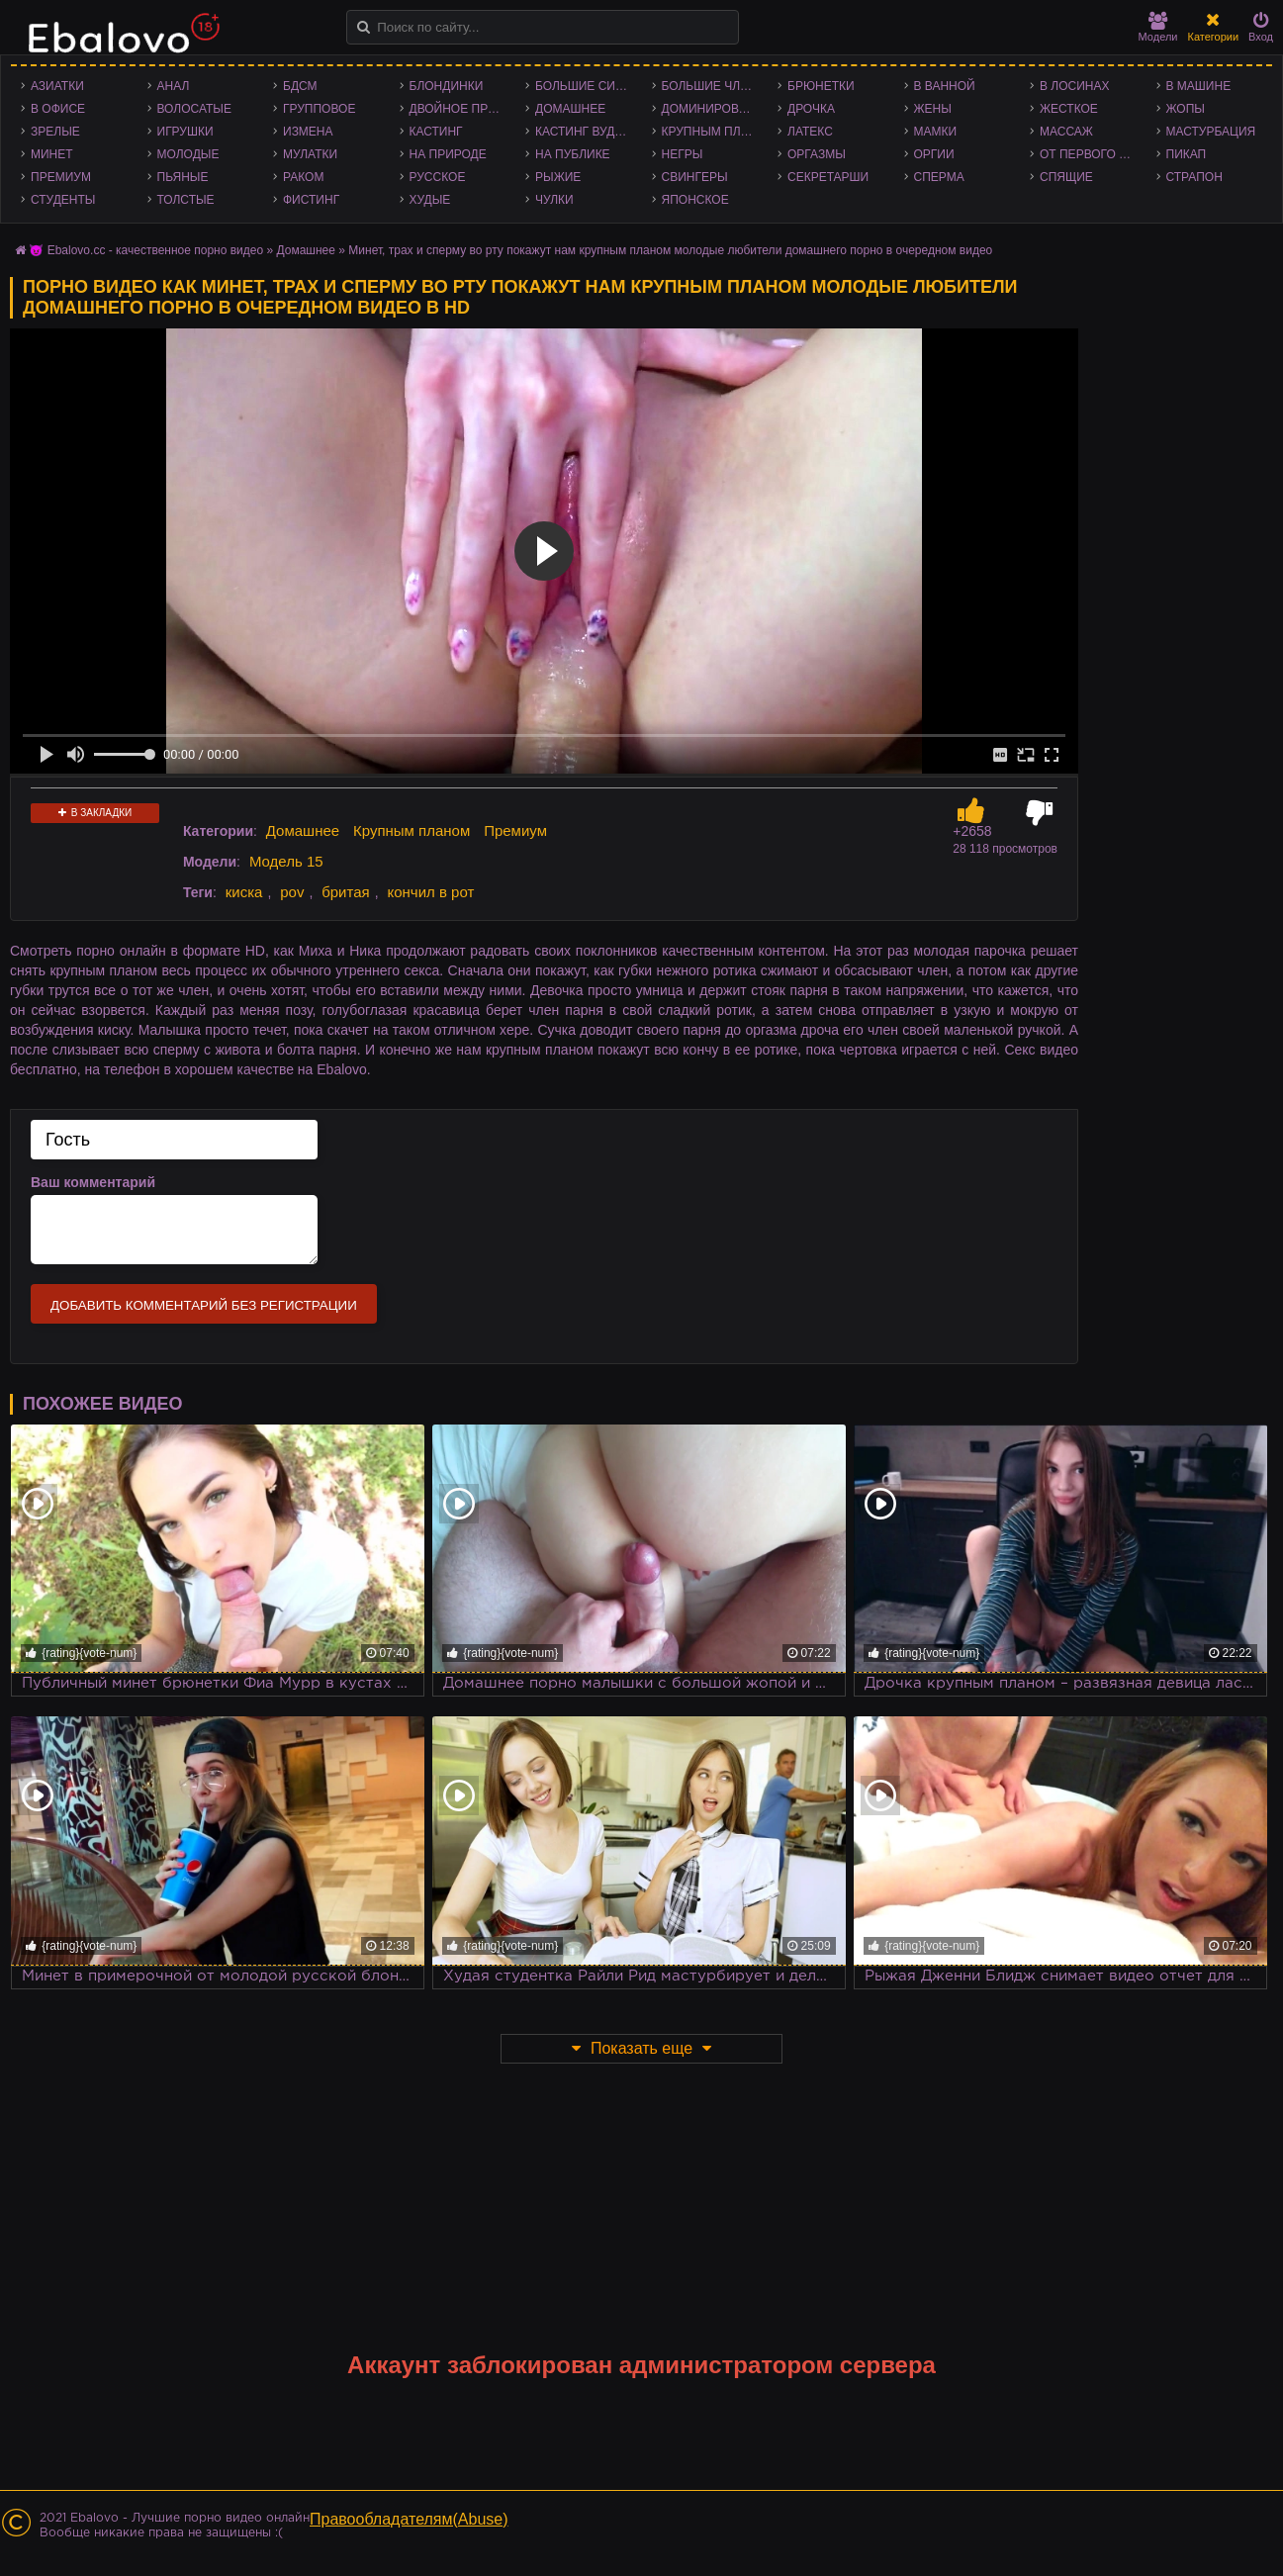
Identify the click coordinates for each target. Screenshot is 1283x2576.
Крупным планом (715, 131)
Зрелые (55, 131)
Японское (695, 200)
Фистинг (311, 200)
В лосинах (1075, 86)
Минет (52, 154)
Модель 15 (286, 861)
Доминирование (715, 109)
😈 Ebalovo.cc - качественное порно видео (146, 250)
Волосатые (194, 109)
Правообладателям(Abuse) (409, 2519)
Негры (682, 154)
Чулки (554, 200)
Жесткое (1069, 109)
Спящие (1066, 177)
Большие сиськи (588, 86)
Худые (430, 200)
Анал (173, 86)
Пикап (1186, 154)
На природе (448, 154)
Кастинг (436, 131)
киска (244, 891)
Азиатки (57, 86)
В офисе (58, 109)
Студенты (63, 200)
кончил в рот (430, 891)
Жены (933, 109)
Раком (303, 177)
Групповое (319, 109)
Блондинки (447, 86)
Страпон (1194, 177)
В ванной (944, 86)
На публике (572, 154)
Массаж (1066, 131)
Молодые (188, 154)
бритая (345, 891)
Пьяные (183, 177)
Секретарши (828, 177)
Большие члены (715, 86)
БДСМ (300, 86)
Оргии (934, 154)
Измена (308, 131)
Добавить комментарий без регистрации (203, 1305)
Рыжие (558, 177)
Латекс (810, 131)
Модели (1158, 27)
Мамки (936, 131)
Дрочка (811, 109)
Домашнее (570, 109)
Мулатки (310, 154)
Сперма (939, 177)
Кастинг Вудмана (588, 131)
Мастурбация (1211, 131)
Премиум (61, 177)
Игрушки (185, 131)
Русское (438, 177)
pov (292, 891)
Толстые (186, 200)
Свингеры (695, 177)
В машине (1199, 86)
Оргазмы (816, 154)
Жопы (1185, 109)
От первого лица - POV (1093, 154)
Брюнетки (821, 86)
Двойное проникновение (463, 109)
